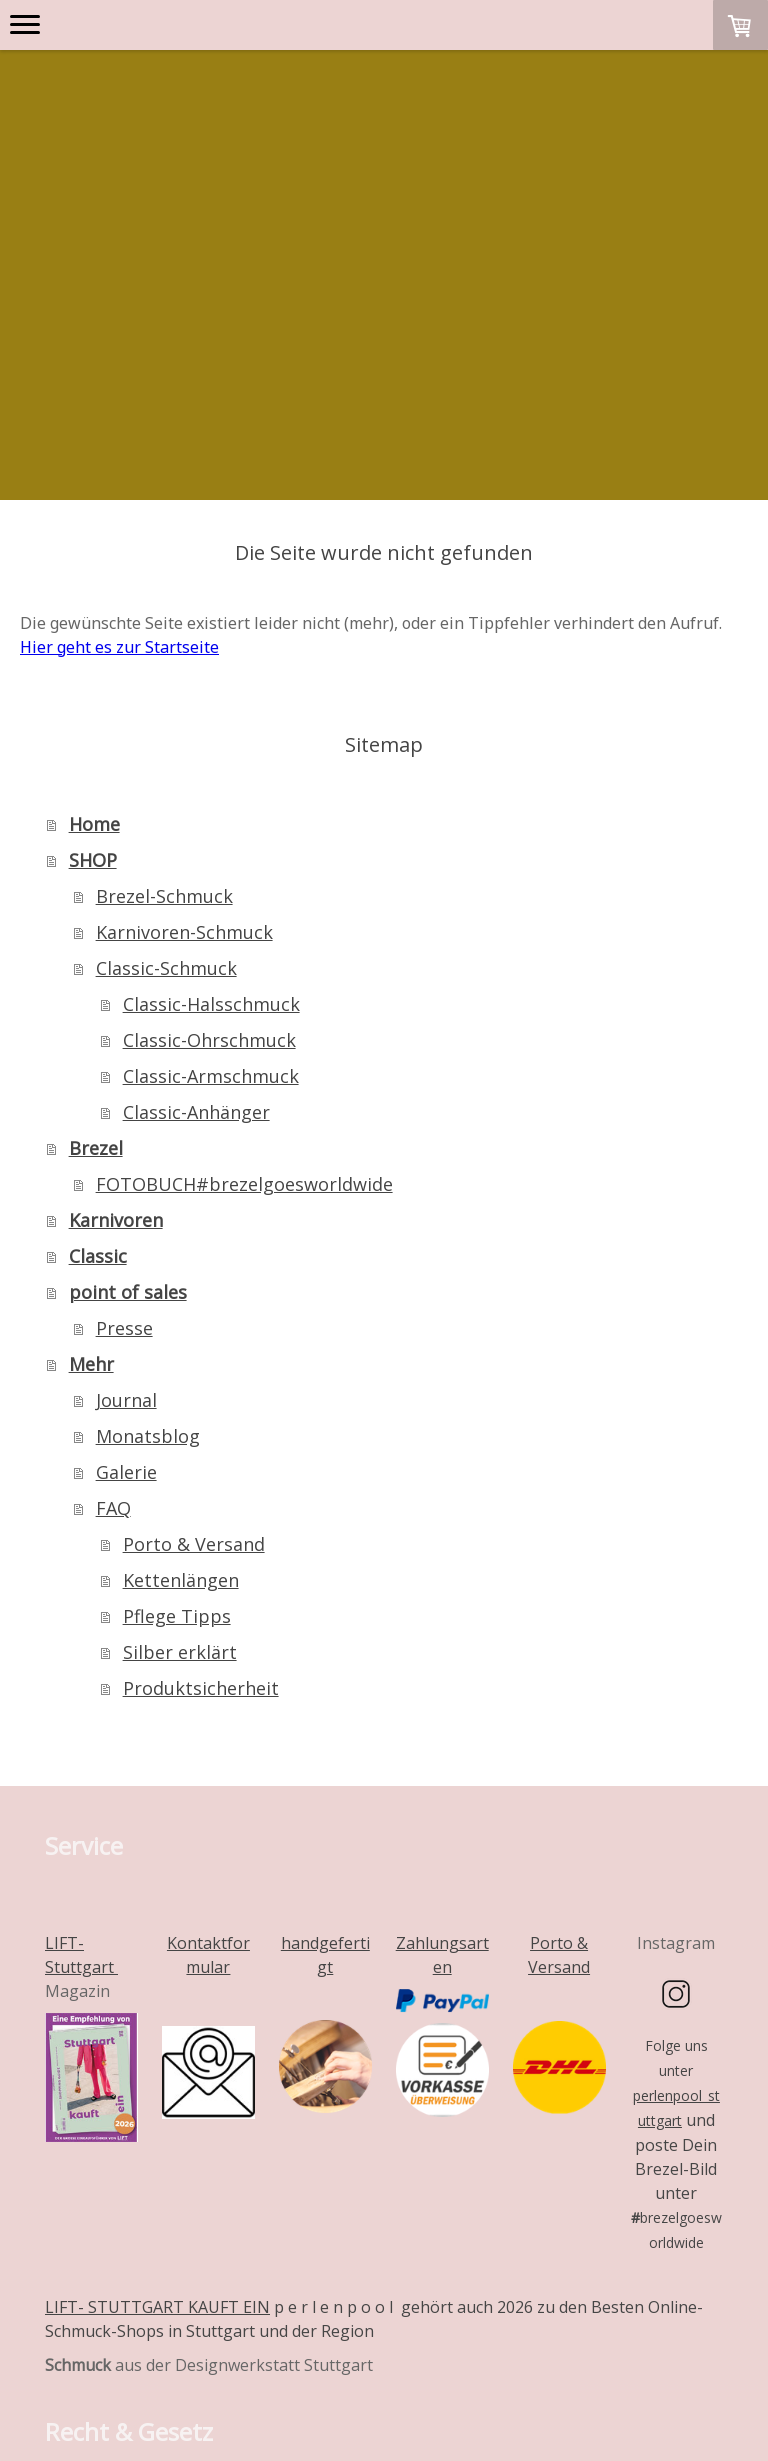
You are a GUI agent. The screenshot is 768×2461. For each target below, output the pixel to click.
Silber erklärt (180, 1376)
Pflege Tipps (177, 1340)
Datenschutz (363, 2361)
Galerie (126, 1196)
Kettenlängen (181, 1304)
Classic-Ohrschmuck (209, 764)
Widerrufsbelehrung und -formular (172, 2337)
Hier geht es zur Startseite (119, 371)
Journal (126, 1124)
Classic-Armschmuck (211, 800)
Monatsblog (148, 1160)
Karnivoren (116, 944)
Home (94, 548)
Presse (124, 1052)
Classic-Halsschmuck (211, 728)
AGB (158, 2313)
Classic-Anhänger (196, 836)
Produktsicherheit (201, 1412)
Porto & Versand (194, 1268)
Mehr (91, 1088)
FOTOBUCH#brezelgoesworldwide (244, 908)
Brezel (96, 872)
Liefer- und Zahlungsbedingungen (169, 2361)
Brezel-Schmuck (164, 620)
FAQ (113, 1232)
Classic (98, 980)
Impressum (82, 2313)
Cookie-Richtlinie (116, 2385)
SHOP (93, 584)
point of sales (128, 1016)
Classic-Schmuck (166, 692)
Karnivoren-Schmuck (184, 656)
